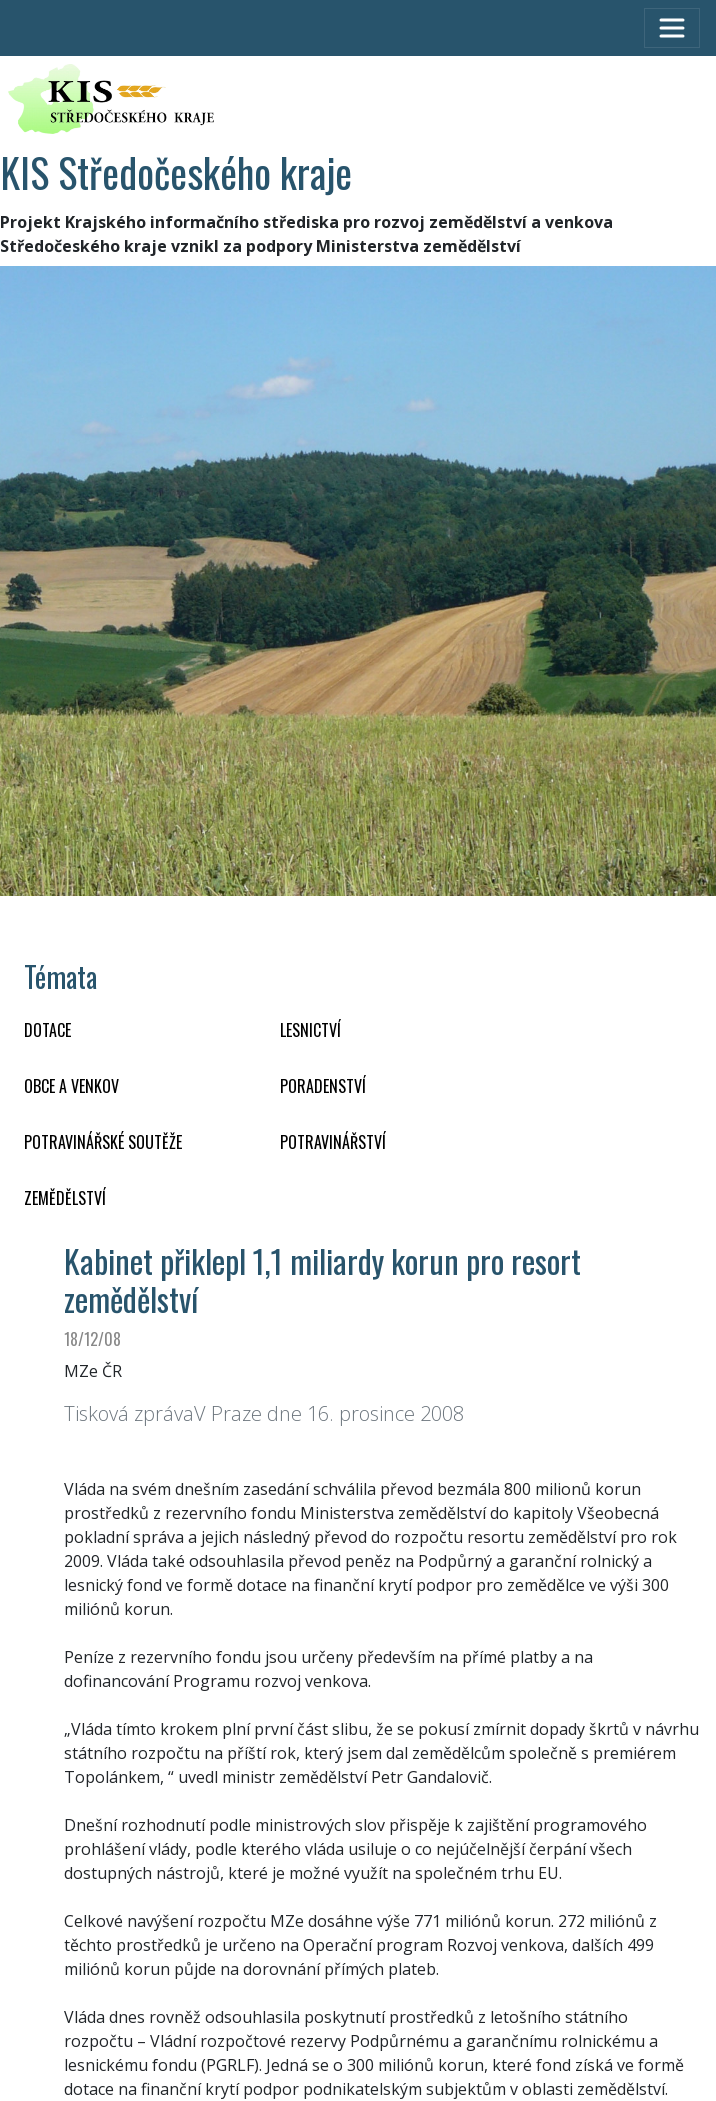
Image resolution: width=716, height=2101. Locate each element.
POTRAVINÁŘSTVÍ (333, 1142)
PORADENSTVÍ (323, 1086)
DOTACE (47, 1030)
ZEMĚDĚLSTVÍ (65, 1198)
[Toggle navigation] (672, 28)
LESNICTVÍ (310, 1030)
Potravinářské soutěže (103, 1142)
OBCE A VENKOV (71, 1086)
